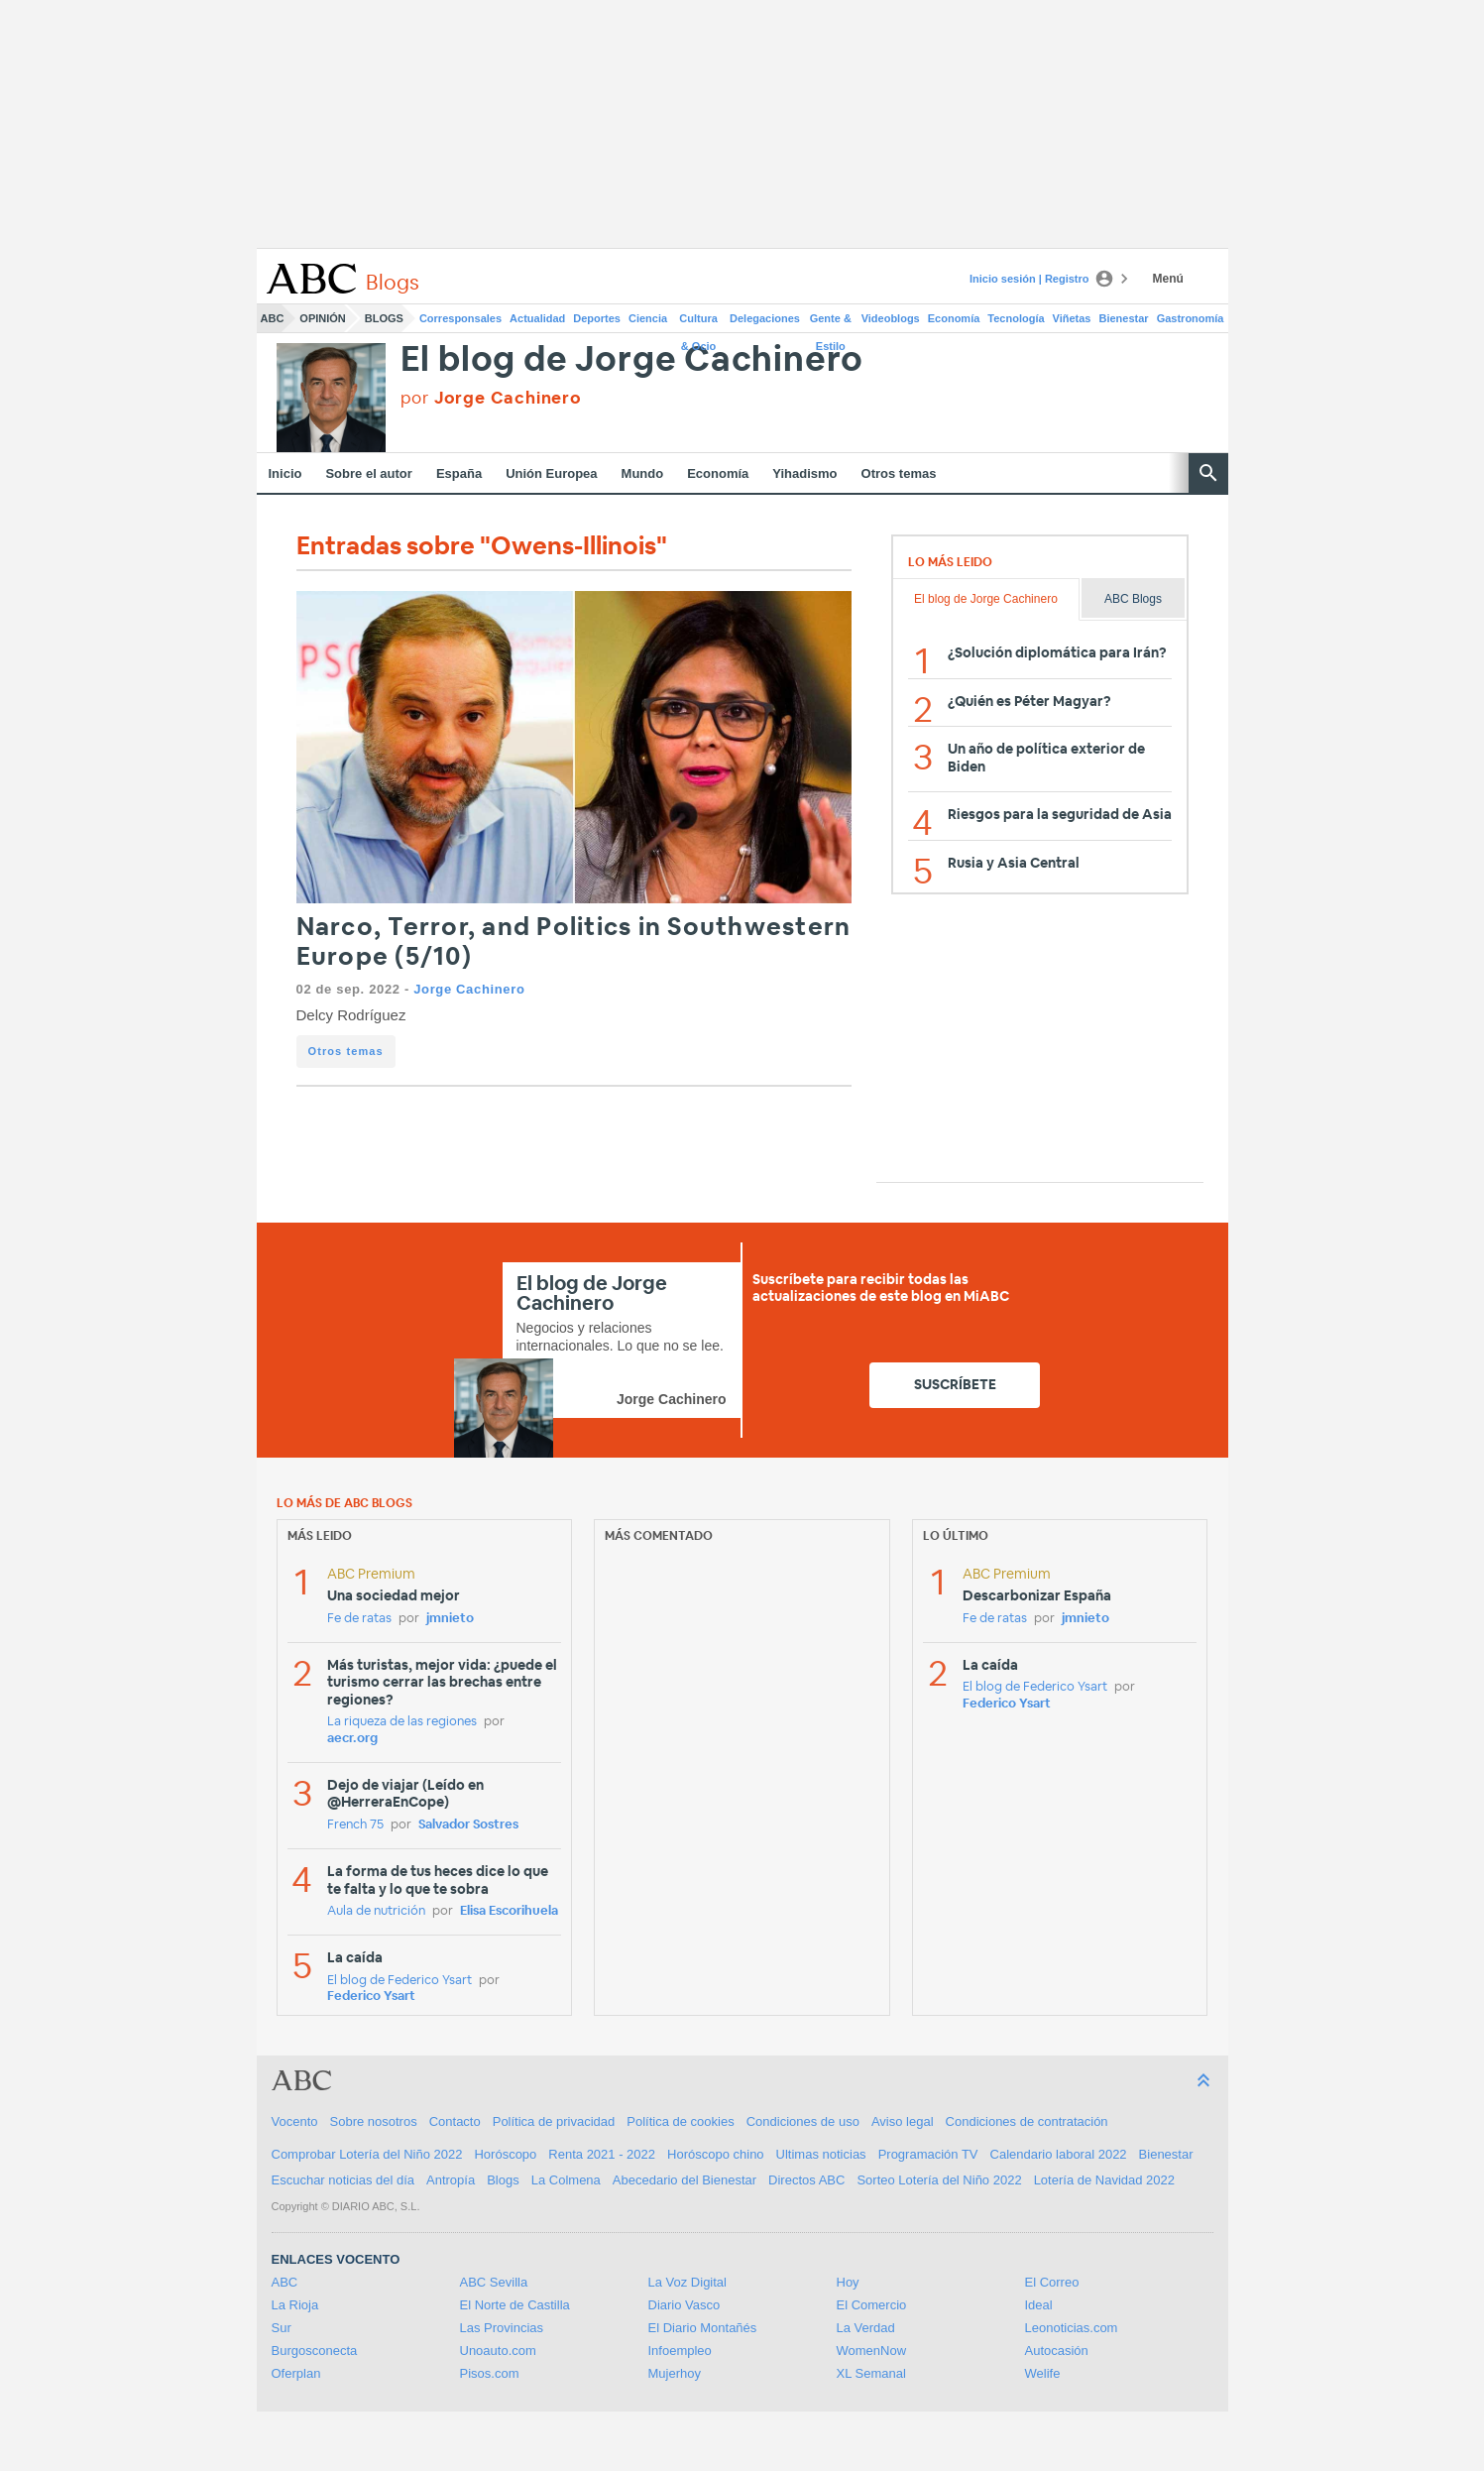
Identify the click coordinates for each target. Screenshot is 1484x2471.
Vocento (295, 2121)
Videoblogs (890, 318)
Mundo (643, 473)
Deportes (597, 318)
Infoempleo (680, 2350)
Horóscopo (505, 2154)
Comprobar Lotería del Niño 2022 (367, 2154)
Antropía (450, 2180)
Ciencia (647, 318)
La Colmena (566, 2180)
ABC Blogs (1133, 599)
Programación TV (928, 2154)
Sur (281, 2327)
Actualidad (537, 318)
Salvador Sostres (468, 1825)
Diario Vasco (684, 2304)
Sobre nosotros (373, 2121)
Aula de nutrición (376, 1911)
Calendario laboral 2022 (1058, 2154)
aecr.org (352, 1738)
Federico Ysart (371, 1996)
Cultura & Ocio (698, 322)
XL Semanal (871, 2373)
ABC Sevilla (494, 2282)
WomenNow (872, 2350)
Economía (954, 318)
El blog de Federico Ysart (399, 1980)
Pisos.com (489, 2373)
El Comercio (872, 2304)
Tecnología (1015, 318)
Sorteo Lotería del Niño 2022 (938, 2180)
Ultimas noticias (821, 2154)
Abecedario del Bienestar (684, 2180)
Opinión (322, 318)
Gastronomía (1190, 318)
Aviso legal (902, 2121)
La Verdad (866, 2327)
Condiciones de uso (802, 2121)
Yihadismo (804, 473)
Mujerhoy (674, 2373)
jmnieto (450, 1618)
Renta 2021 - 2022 (601, 2154)
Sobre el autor (368, 473)
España (459, 473)
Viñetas (1072, 318)
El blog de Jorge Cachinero (632, 360)
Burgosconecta (315, 2350)
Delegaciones (765, 318)
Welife (1043, 2373)
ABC (273, 318)
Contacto (455, 2121)
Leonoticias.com (1071, 2327)
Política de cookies (680, 2121)
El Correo (1052, 2282)
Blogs (384, 318)
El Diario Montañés (702, 2327)
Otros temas (899, 473)
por (491, 398)
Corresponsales (460, 318)
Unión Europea (551, 473)
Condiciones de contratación (1027, 2121)
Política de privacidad (554, 2121)
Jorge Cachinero (468, 989)
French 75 (355, 1825)
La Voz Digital (688, 2282)
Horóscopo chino (715, 2154)
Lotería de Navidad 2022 (1104, 2180)
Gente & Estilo (831, 322)
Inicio (285, 473)
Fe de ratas (359, 1618)
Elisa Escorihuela (509, 1911)
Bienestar (1124, 318)
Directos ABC (806, 2180)
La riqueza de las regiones (402, 1721)
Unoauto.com (498, 2350)
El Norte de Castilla (515, 2304)
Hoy (848, 2282)
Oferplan (296, 2373)
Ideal (1039, 2304)
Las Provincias (502, 2327)
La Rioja (295, 2304)
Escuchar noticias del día (343, 2180)
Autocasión (1056, 2350)
